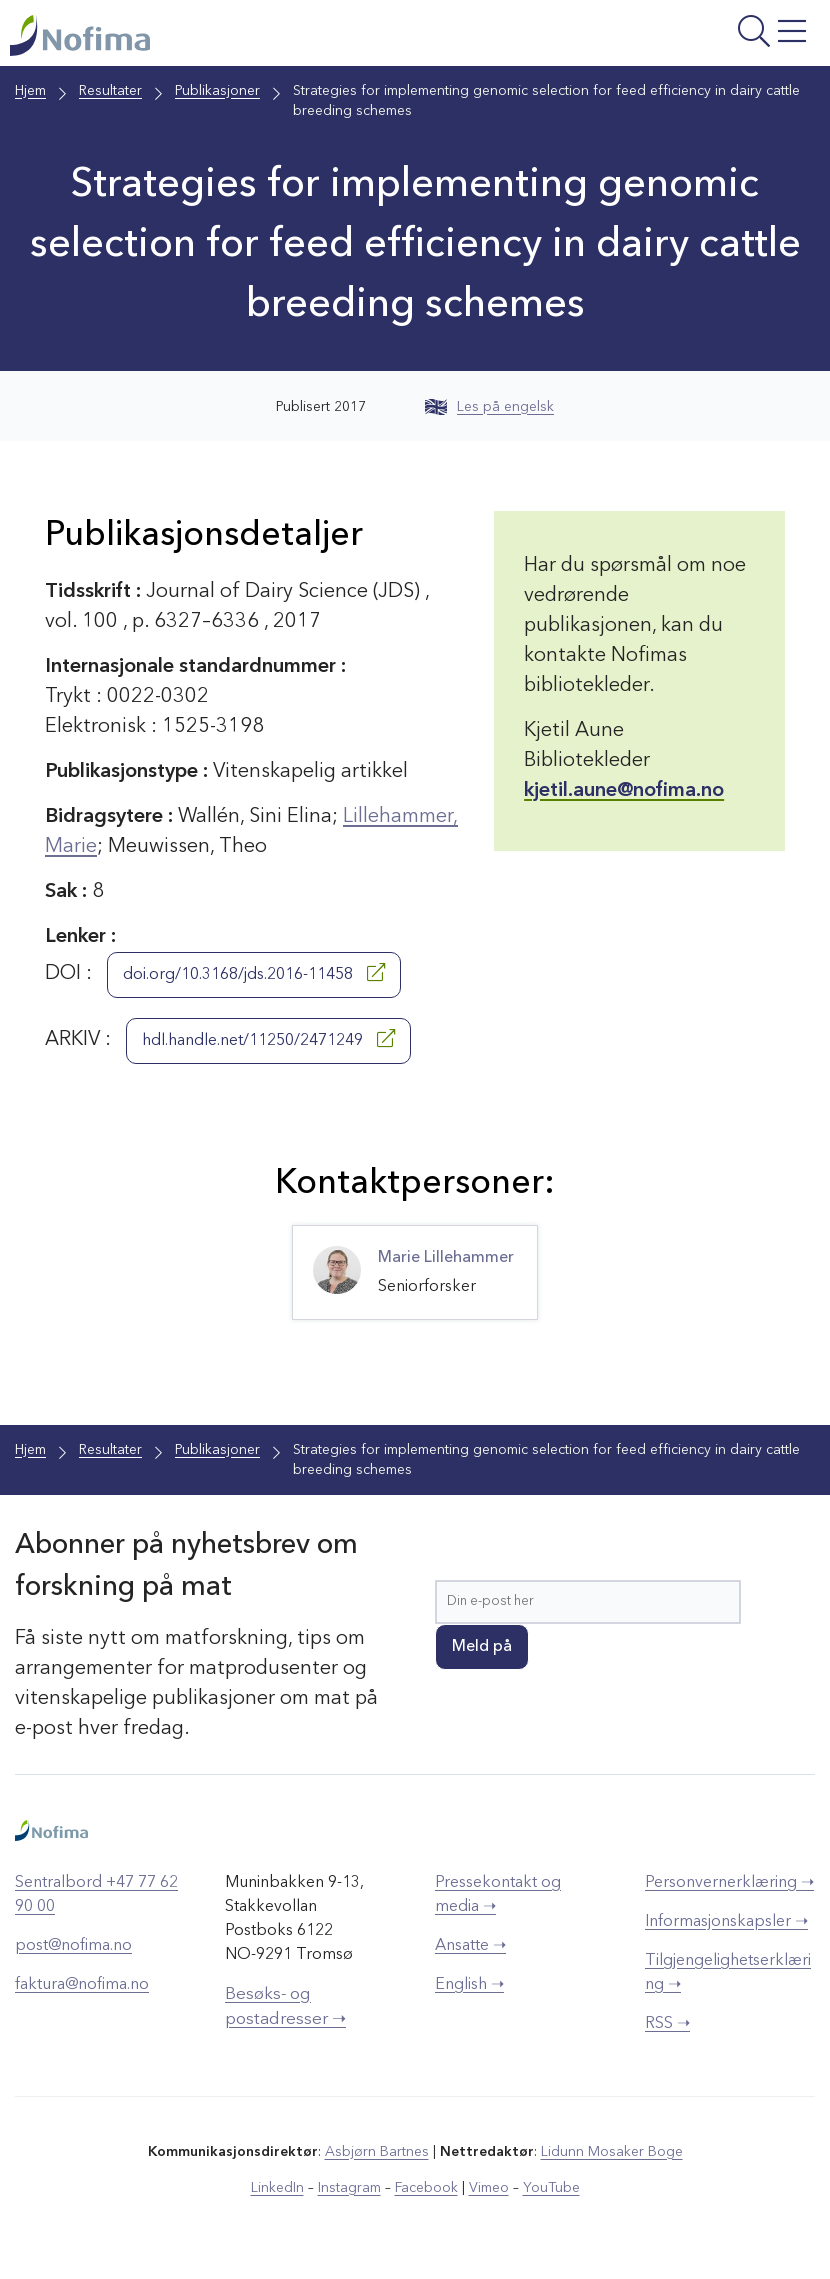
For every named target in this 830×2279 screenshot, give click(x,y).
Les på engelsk (489, 407)
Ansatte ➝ (470, 1946)
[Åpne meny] (678, 38)
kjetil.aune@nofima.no (624, 791)
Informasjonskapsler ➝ (726, 1922)
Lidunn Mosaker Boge (612, 2152)
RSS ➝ (667, 2024)
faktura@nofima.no (82, 1985)
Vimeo (489, 2188)
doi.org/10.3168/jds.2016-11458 (254, 973)
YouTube (551, 2188)
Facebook (426, 2188)
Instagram (349, 2188)
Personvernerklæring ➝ (729, 1883)
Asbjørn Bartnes (377, 2152)
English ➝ (469, 1985)
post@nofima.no (73, 1946)
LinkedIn (277, 2188)
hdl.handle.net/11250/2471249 (268, 1039)
